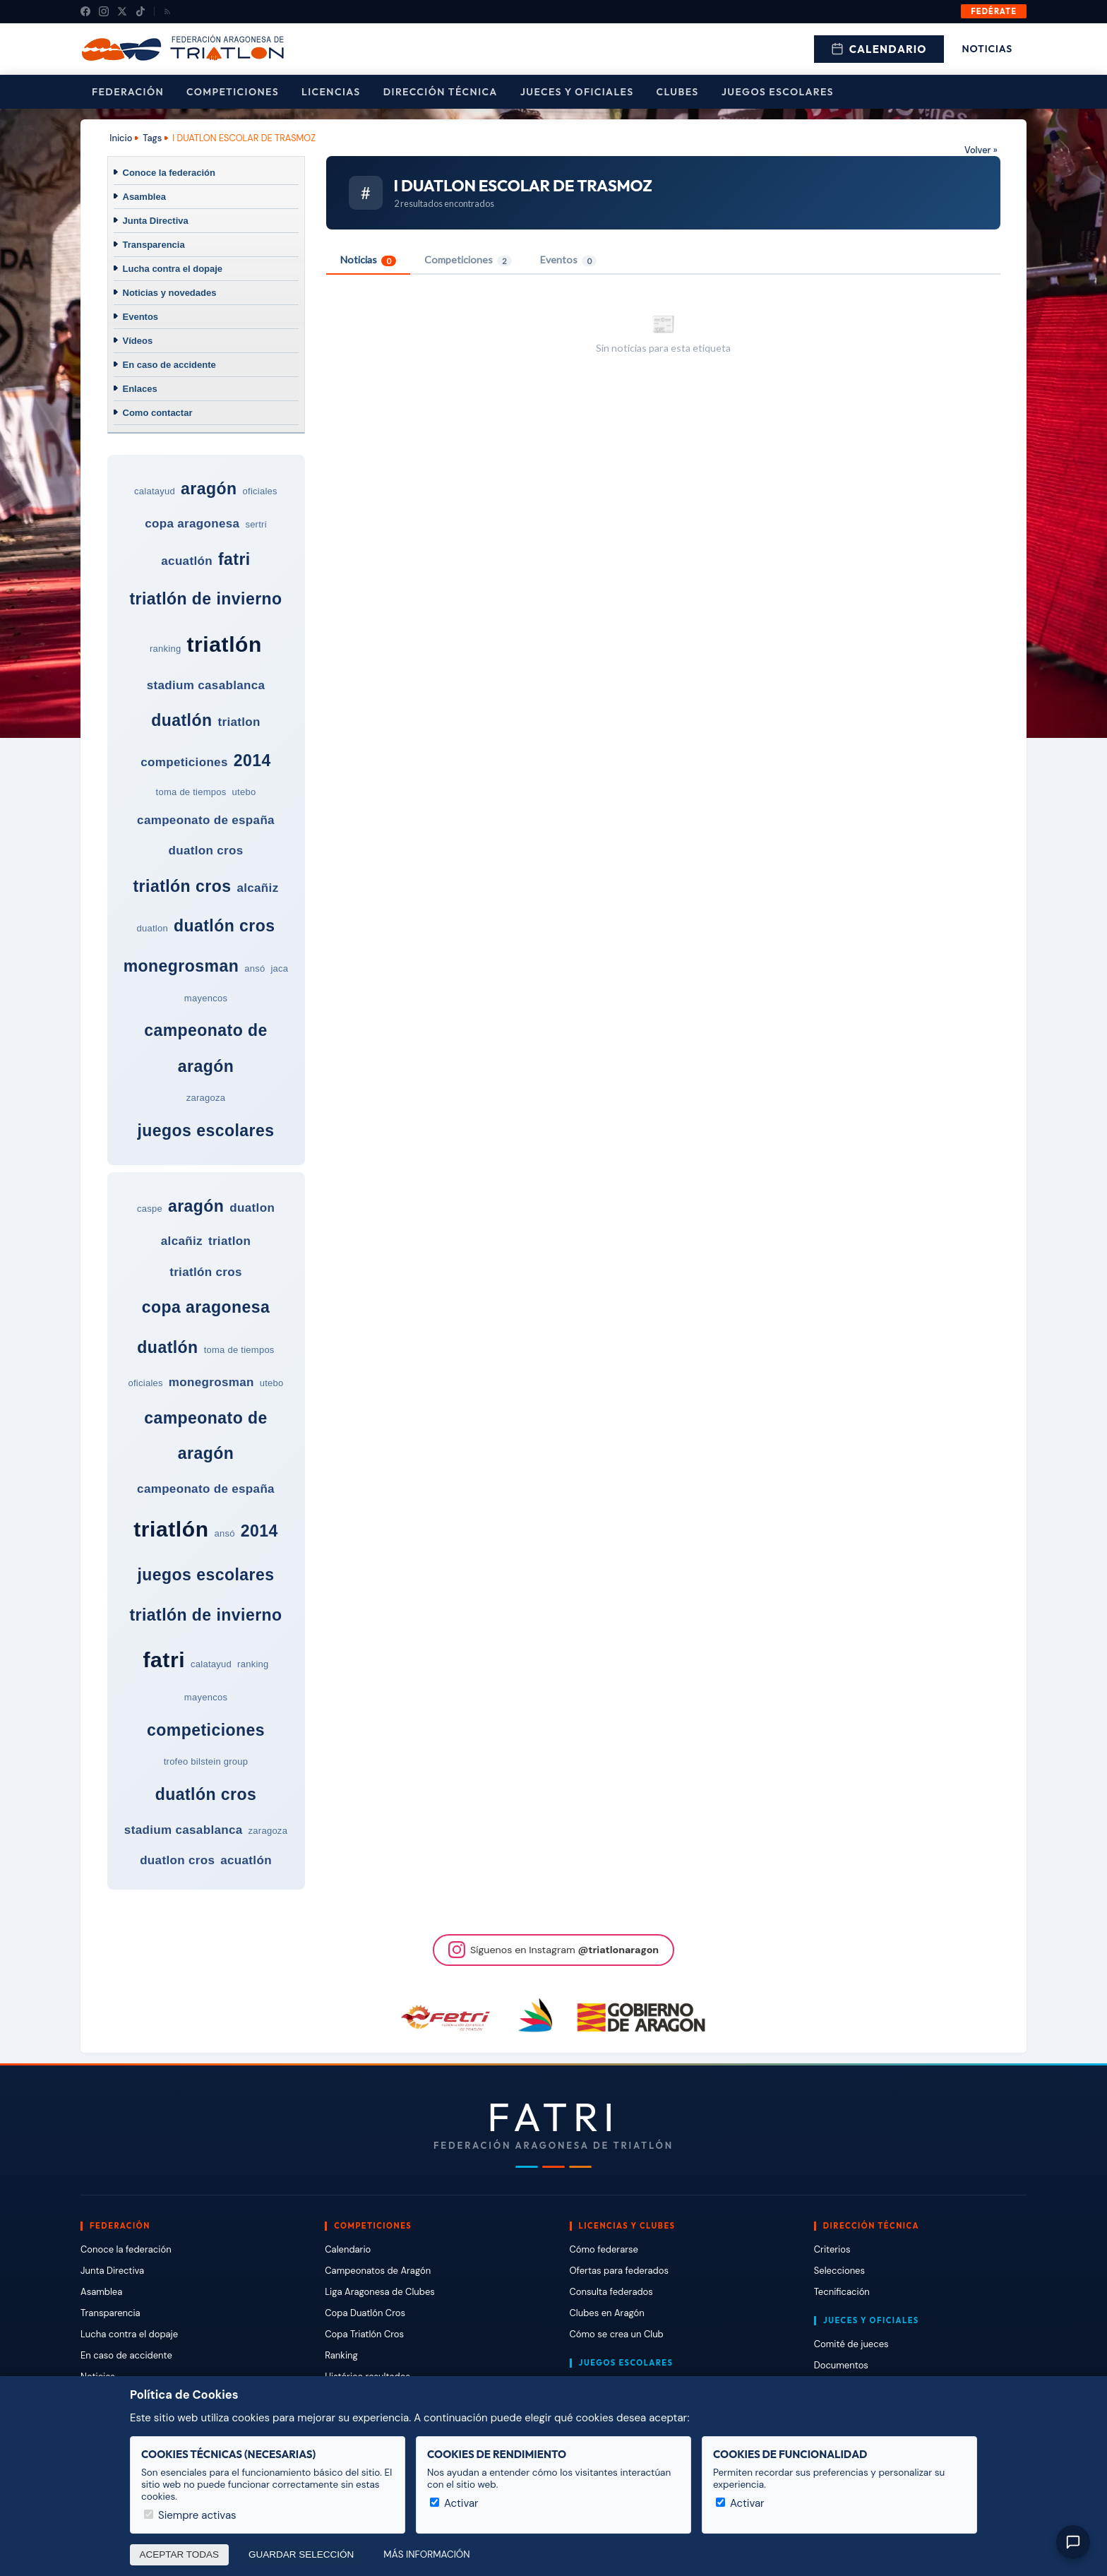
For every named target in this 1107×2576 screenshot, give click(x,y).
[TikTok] (140, 11)
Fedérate (994, 11)
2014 (252, 760)
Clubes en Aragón (607, 2313)
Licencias (331, 91)
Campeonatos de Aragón (378, 2271)
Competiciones (232, 91)
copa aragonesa (192, 523)
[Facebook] (85, 11)
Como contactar (158, 412)
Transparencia (154, 244)
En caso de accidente (169, 364)
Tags (152, 138)
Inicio (120, 138)
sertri (255, 524)
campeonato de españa (206, 820)
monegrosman (181, 966)
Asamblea (144, 196)
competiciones (183, 762)
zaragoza (206, 1097)
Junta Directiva (156, 220)
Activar (454, 2503)
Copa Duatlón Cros (365, 2313)
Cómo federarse (604, 2249)
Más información (426, 2554)
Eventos (141, 316)
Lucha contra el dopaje (173, 268)
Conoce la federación (169, 172)
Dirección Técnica (440, 91)
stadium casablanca (206, 685)
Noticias (987, 48)
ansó (254, 968)
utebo (244, 792)
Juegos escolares (778, 91)
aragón (209, 488)
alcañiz (257, 888)
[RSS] (167, 11)
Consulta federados (611, 2292)
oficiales (260, 491)
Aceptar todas (180, 2554)
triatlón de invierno (205, 599)
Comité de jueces (851, 2344)
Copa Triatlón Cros (364, 2334)
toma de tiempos (191, 792)
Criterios (832, 2249)
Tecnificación (842, 2292)
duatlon (151, 928)
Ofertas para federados (619, 2271)
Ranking (341, 2355)
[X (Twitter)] (122, 11)
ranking (165, 648)
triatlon (238, 722)
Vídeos (138, 340)
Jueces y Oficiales (577, 91)
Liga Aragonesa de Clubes (380, 2292)
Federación (128, 91)
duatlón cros (224, 926)
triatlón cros (182, 886)
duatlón (181, 720)
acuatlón (187, 561)
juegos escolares (205, 1130)
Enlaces (140, 388)
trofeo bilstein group (206, 1761)
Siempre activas (190, 2515)
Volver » (981, 150)
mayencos (205, 998)
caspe (149, 1208)
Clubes (678, 91)
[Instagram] (104, 11)
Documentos (841, 2365)
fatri (234, 559)
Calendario (879, 49)
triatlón (224, 644)
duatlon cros (205, 850)
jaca (279, 968)
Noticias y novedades (170, 292)
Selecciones (839, 2271)
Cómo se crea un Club (617, 2334)
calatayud (154, 491)
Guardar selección (301, 2554)
